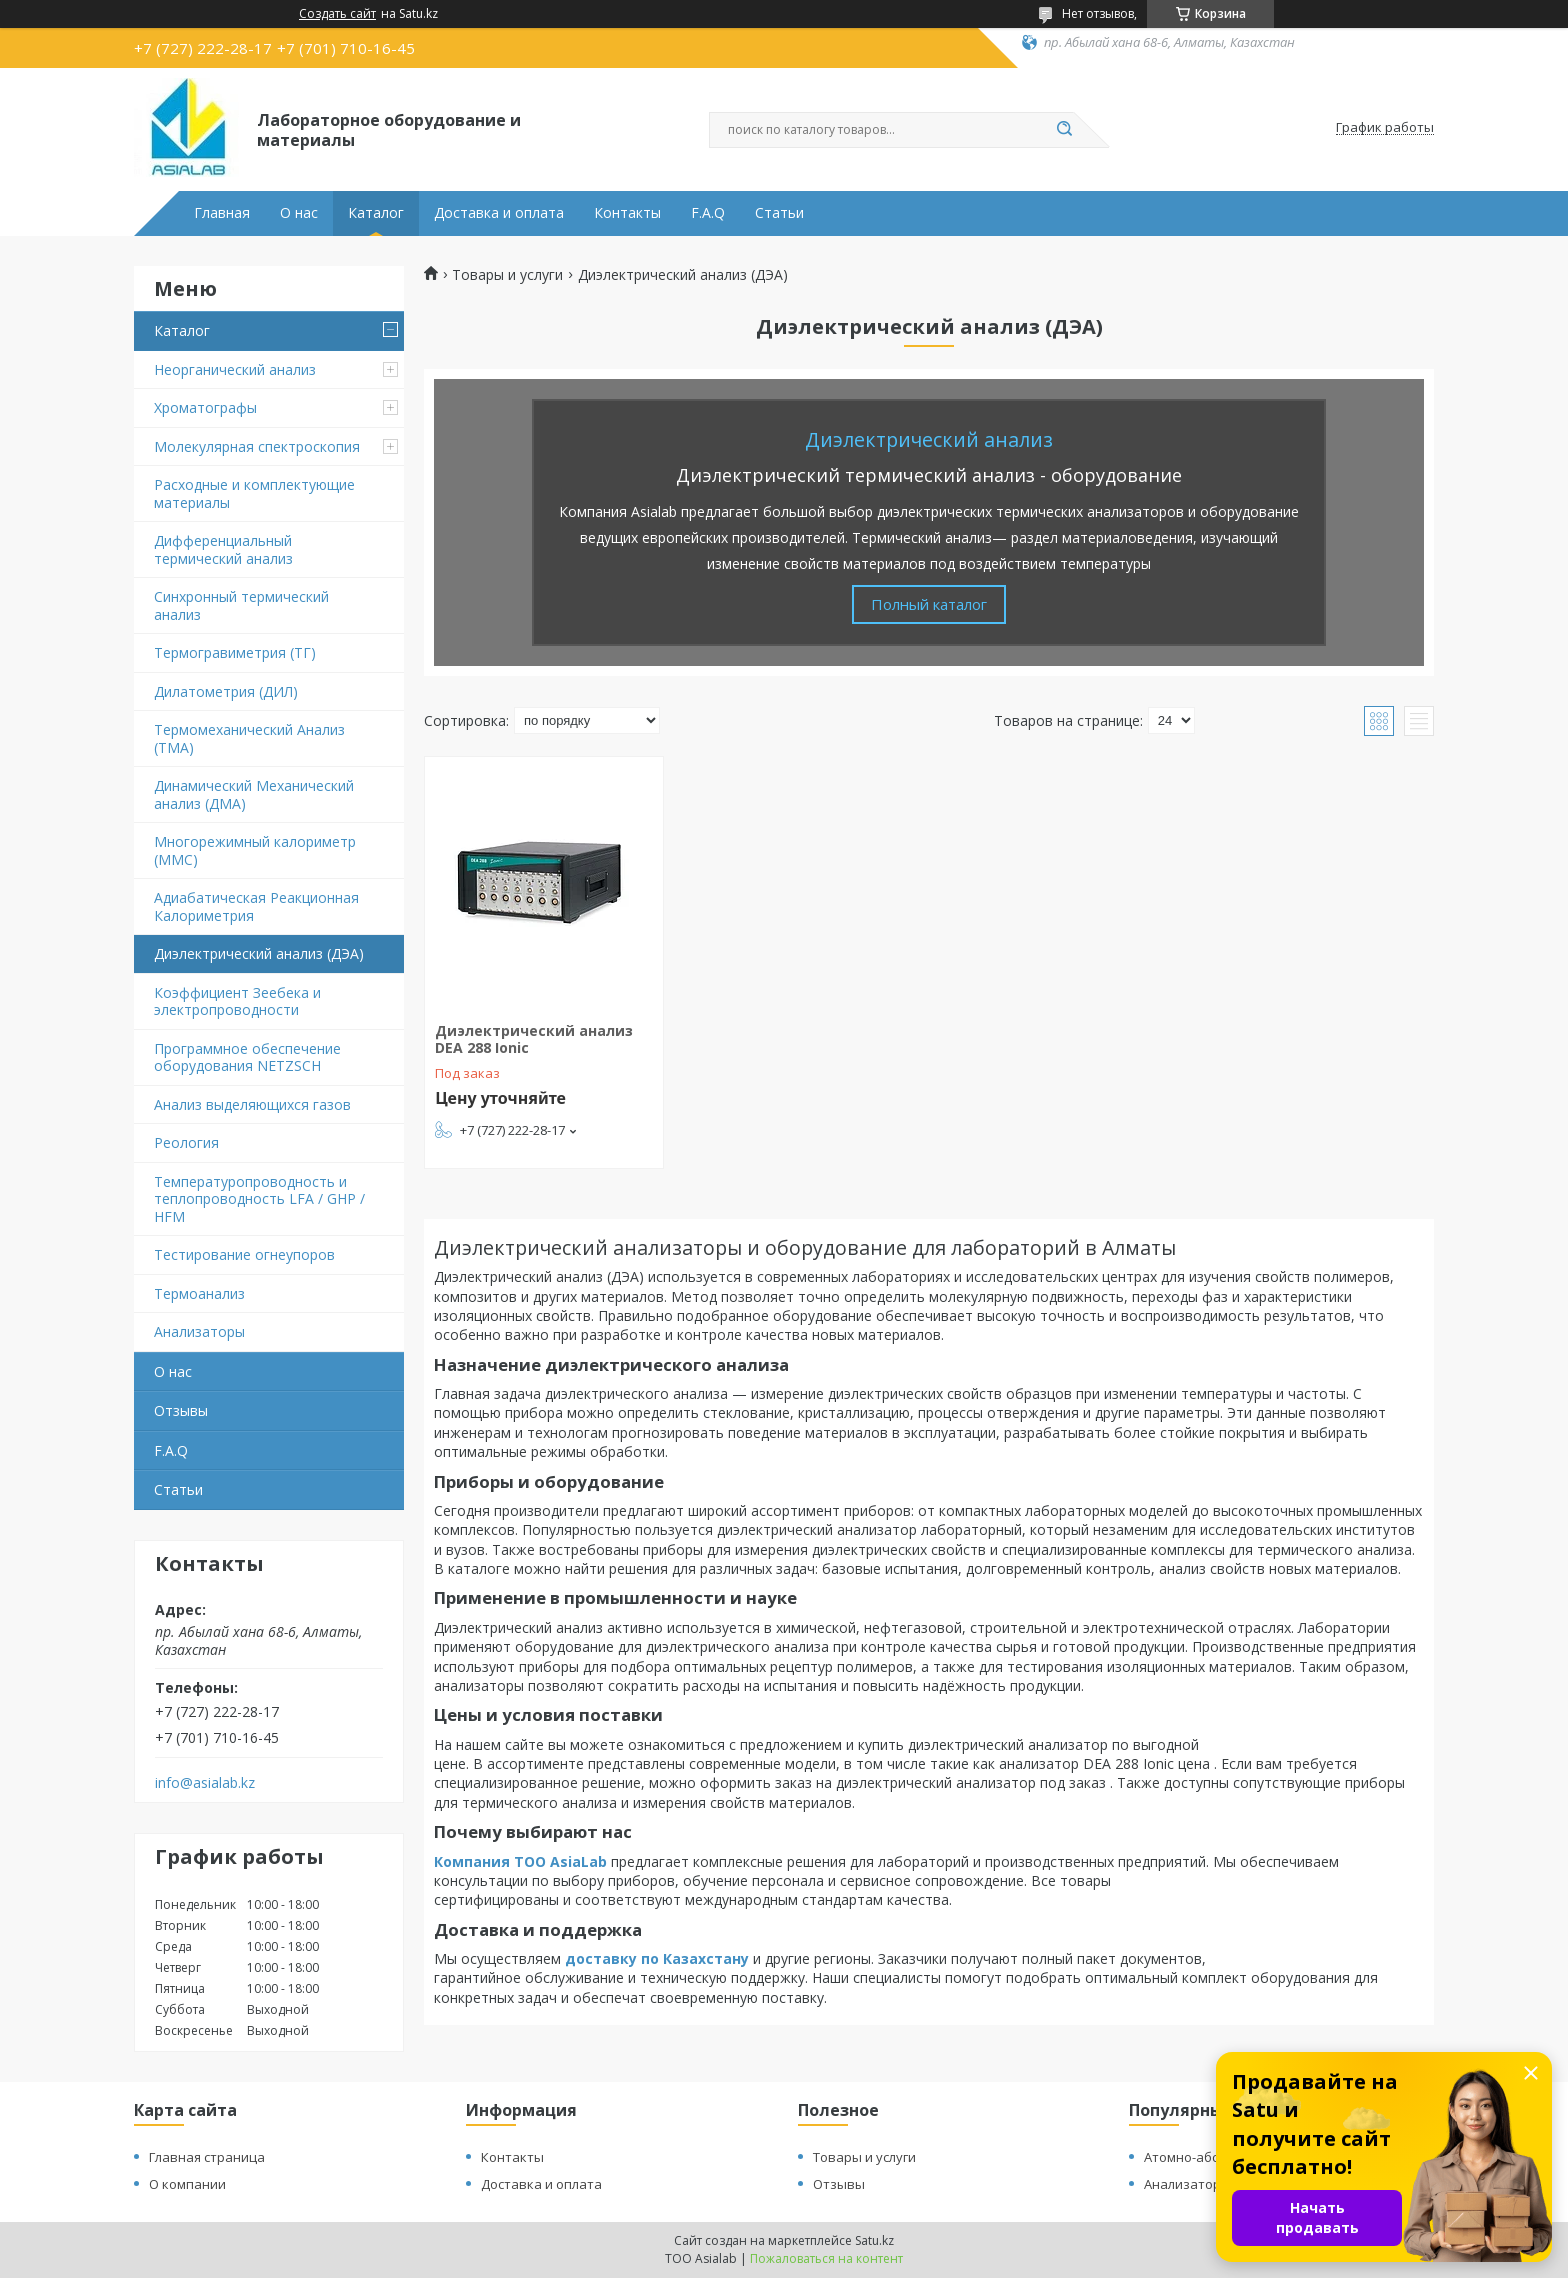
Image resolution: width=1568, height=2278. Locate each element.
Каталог (376, 213)
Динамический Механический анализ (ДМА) (254, 794)
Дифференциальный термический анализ (223, 549)
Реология (186, 1142)
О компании (187, 2184)
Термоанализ (199, 1293)
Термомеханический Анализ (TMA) (249, 738)
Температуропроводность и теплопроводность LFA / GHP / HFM (259, 1199)
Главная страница (207, 2157)
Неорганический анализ (235, 369)
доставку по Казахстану (657, 1958)
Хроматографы (205, 407)
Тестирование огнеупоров (244, 1254)
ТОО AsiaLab (560, 1861)
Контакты (627, 213)
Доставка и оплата (499, 213)
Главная (222, 213)
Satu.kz (874, 2240)
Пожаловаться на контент (826, 2258)
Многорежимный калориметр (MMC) (255, 850)
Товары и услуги (507, 275)
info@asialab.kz (205, 1783)
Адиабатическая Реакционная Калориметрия (256, 906)
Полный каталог (929, 604)
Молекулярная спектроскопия (257, 446)
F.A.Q (708, 213)
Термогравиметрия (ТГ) (235, 652)
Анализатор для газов (1214, 2184)
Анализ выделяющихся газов (252, 1104)
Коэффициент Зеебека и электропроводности (237, 1001)
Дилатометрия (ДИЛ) (226, 691)
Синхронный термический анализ (241, 605)
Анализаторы (199, 1331)
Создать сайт (337, 14)
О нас (299, 213)
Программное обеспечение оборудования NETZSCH (247, 1057)
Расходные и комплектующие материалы (254, 493)
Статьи (779, 213)
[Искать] (1064, 130)
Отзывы (181, 1410)
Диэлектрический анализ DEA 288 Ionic (534, 1039)
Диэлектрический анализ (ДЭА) (259, 953)
